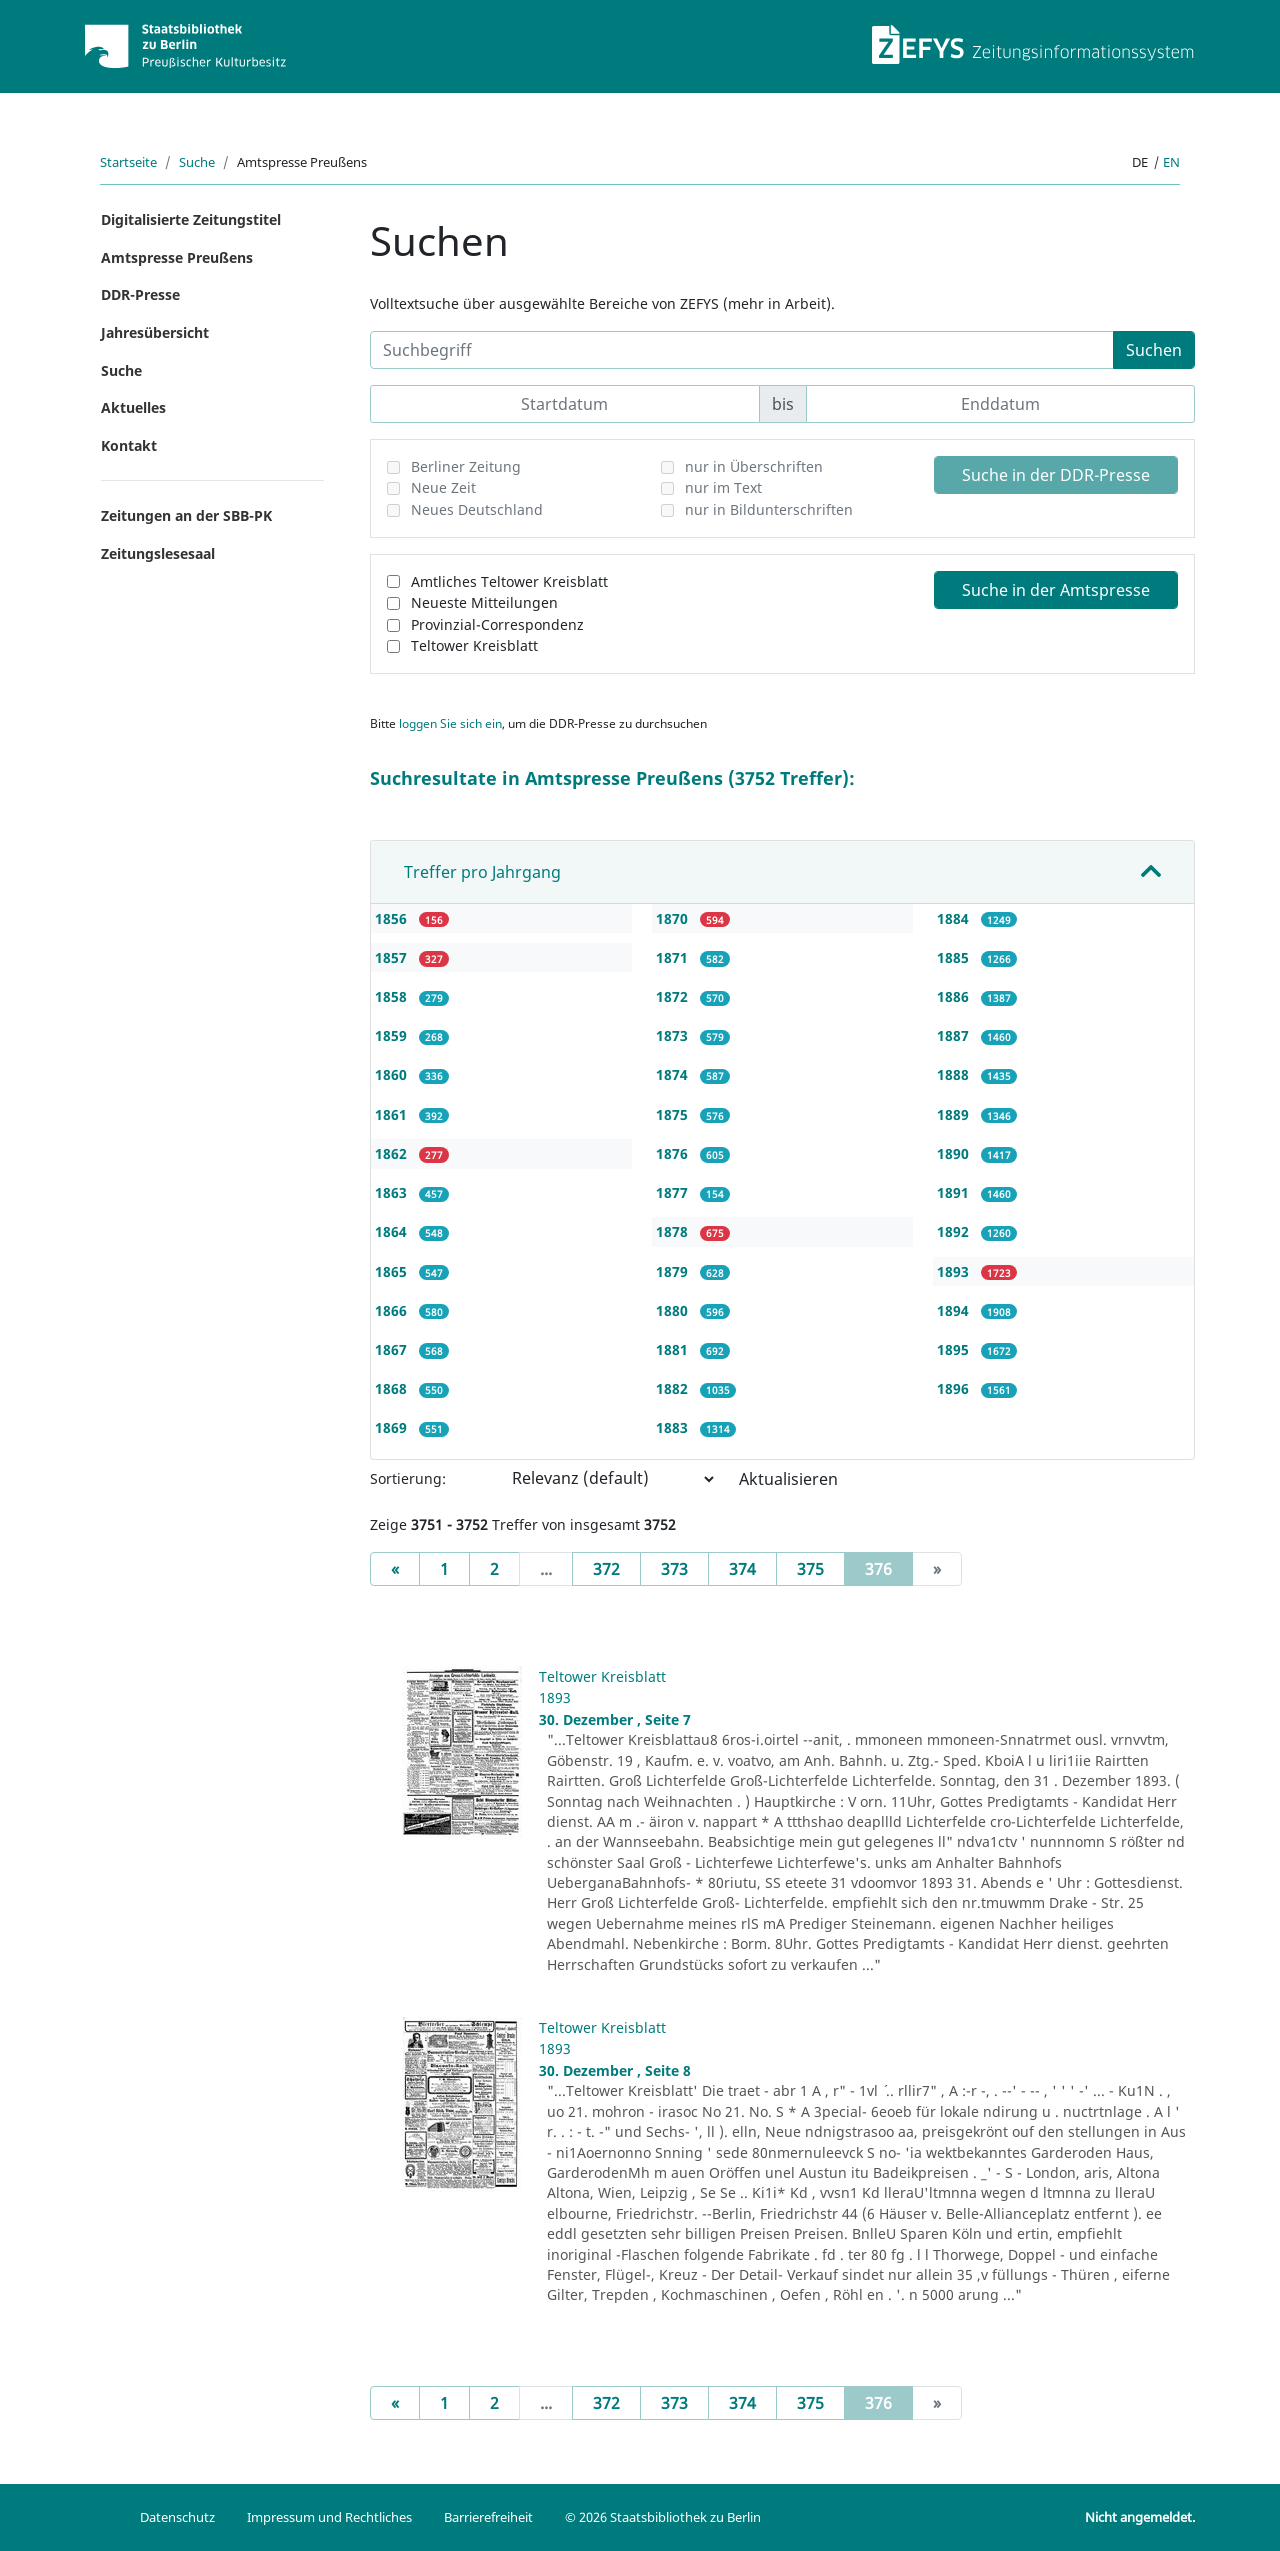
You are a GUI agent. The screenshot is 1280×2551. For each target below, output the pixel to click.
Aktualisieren (788, 1479)
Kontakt (129, 445)
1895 (955, 1349)
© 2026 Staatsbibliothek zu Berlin (663, 2517)
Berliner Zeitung (466, 466)
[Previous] (395, 1569)
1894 (955, 1310)
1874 (674, 1074)
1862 (393, 1153)
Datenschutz (177, 2517)
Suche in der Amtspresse (1056, 590)
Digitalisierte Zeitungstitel (191, 219)
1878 (674, 1231)
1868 (393, 1388)
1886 (955, 996)
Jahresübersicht (155, 332)
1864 (393, 1231)
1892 (955, 1231)
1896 (955, 1388)
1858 (393, 996)
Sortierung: (408, 1478)
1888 (955, 1074)
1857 (393, 957)
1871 (674, 957)
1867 (393, 1349)
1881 (674, 1349)
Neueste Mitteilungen (484, 602)
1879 (674, 1271)
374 (742, 1569)
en (1171, 162)
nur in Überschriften (754, 466)
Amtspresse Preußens (177, 257)
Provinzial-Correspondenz (497, 624)
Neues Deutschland (477, 509)
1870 (674, 918)
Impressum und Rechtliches (329, 2517)
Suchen (1154, 350)
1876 (674, 1153)
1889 (955, 1114)
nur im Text (723, 487)
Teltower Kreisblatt (474, 645)
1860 (393, 1074)
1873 (674, 1035)
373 (674, 1569)
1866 (393, 1310)
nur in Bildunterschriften (769, 509)
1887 (955, 1035)
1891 (955, 1192)
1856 (393, 918)
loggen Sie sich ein (450, 723)
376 (889, 1568)
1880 (674, 1310)
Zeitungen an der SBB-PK (186, 515)
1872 (674, 996)
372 (606, 1569)
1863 (393, 1192)
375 (810, 1569)
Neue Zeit (443, 487)
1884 (955, 918)
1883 (674, 1427)
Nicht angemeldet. (1140, 2517)
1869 (393, 1427)
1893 (955, 1271)
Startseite (128, 162)
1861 (393, 1114)
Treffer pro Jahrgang (482, 872)
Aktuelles (133, 407)
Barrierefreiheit (488, 2517)
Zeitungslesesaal (158, 553)
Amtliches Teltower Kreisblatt (509, 581)
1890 (955, 1153)
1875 (674, 1114)
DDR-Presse (140, 294)
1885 (955, 957)
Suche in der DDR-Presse (1056, 475)
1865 (393, 1271)
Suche (197, 162)
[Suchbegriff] (742, 350)
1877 (674, 1192)
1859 (393, 1035)
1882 (674, 1388)
